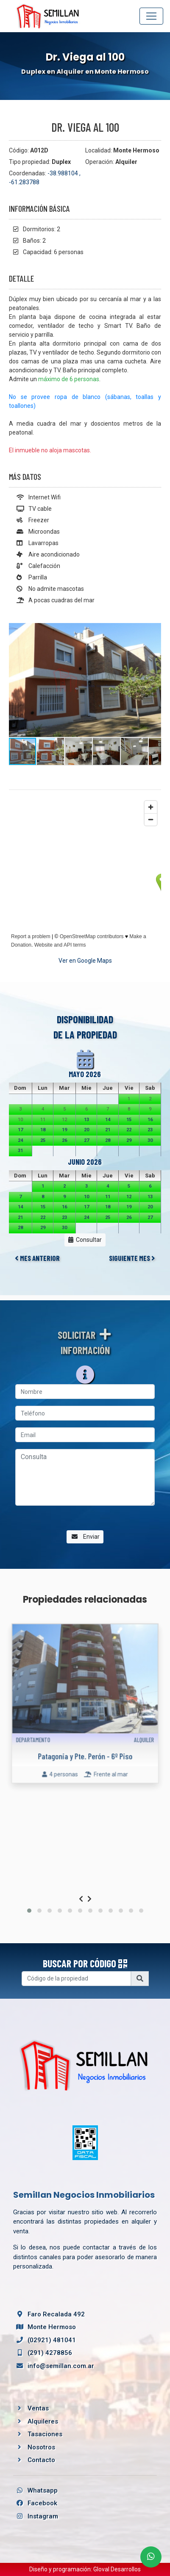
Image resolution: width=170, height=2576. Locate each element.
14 (107, 1119)
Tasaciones (45, 2434)
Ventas (38, 2408)
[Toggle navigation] (151, 16)
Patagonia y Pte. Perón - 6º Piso (85, 1740)
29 (128, 1140)
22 (128, 1130)
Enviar (85, 1536)
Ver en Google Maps (85, 960)
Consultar (85, 1239)
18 (42, 1130)
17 (20, 1130)
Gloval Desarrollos (117, 2569)
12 (128, 1196)
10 (86, 1196)
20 (86, 1130)
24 (20, 1140)
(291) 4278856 (42, 2353)
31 (20, 1150)
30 (150, 1140)
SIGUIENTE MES (132, 1258)
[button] (153, 630)
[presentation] (81, 1899)
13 (86, 1119)
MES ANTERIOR (37, 1258)
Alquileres (43, 2421)
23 (150, 1130)
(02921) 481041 (44, 2340)
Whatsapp (35, 2490)
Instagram (35, 2516)
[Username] (76, 1978)
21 (107, 1130)
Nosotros (41, 2447)
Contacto (41, 2460)
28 (107, 1140)
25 (42, 1140)
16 (150, 1119)
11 (107, 1196)
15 (128, 1119)
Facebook (35, 2503)
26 (64, 1140)
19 (64, 1130)
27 (86, 1140)
